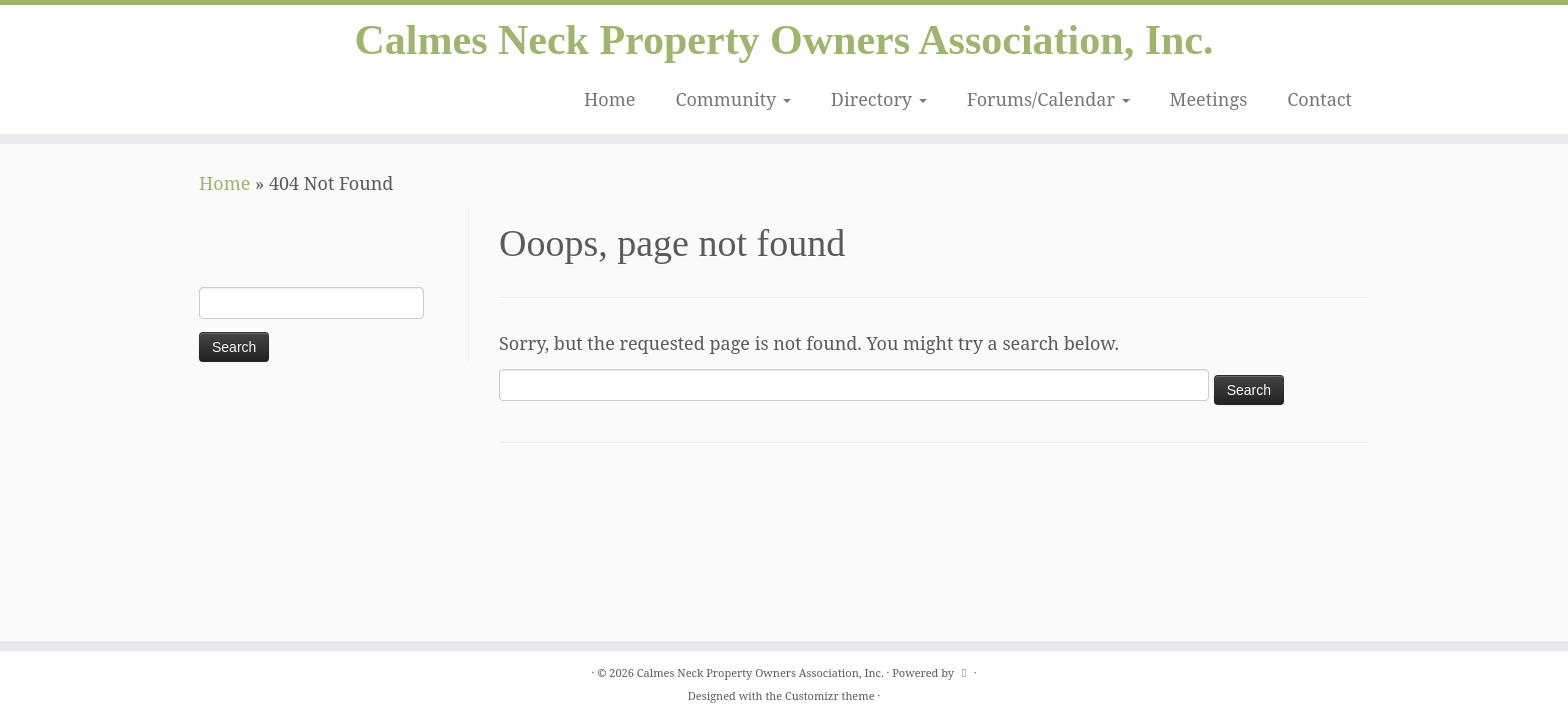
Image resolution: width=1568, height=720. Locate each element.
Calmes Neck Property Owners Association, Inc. (784, 40)
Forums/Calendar (1048, 99)
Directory (879, 99)
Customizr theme (830, 695)
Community (732, 99)
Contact (1319, 99)
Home (609, 99)
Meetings (1209, 99)
